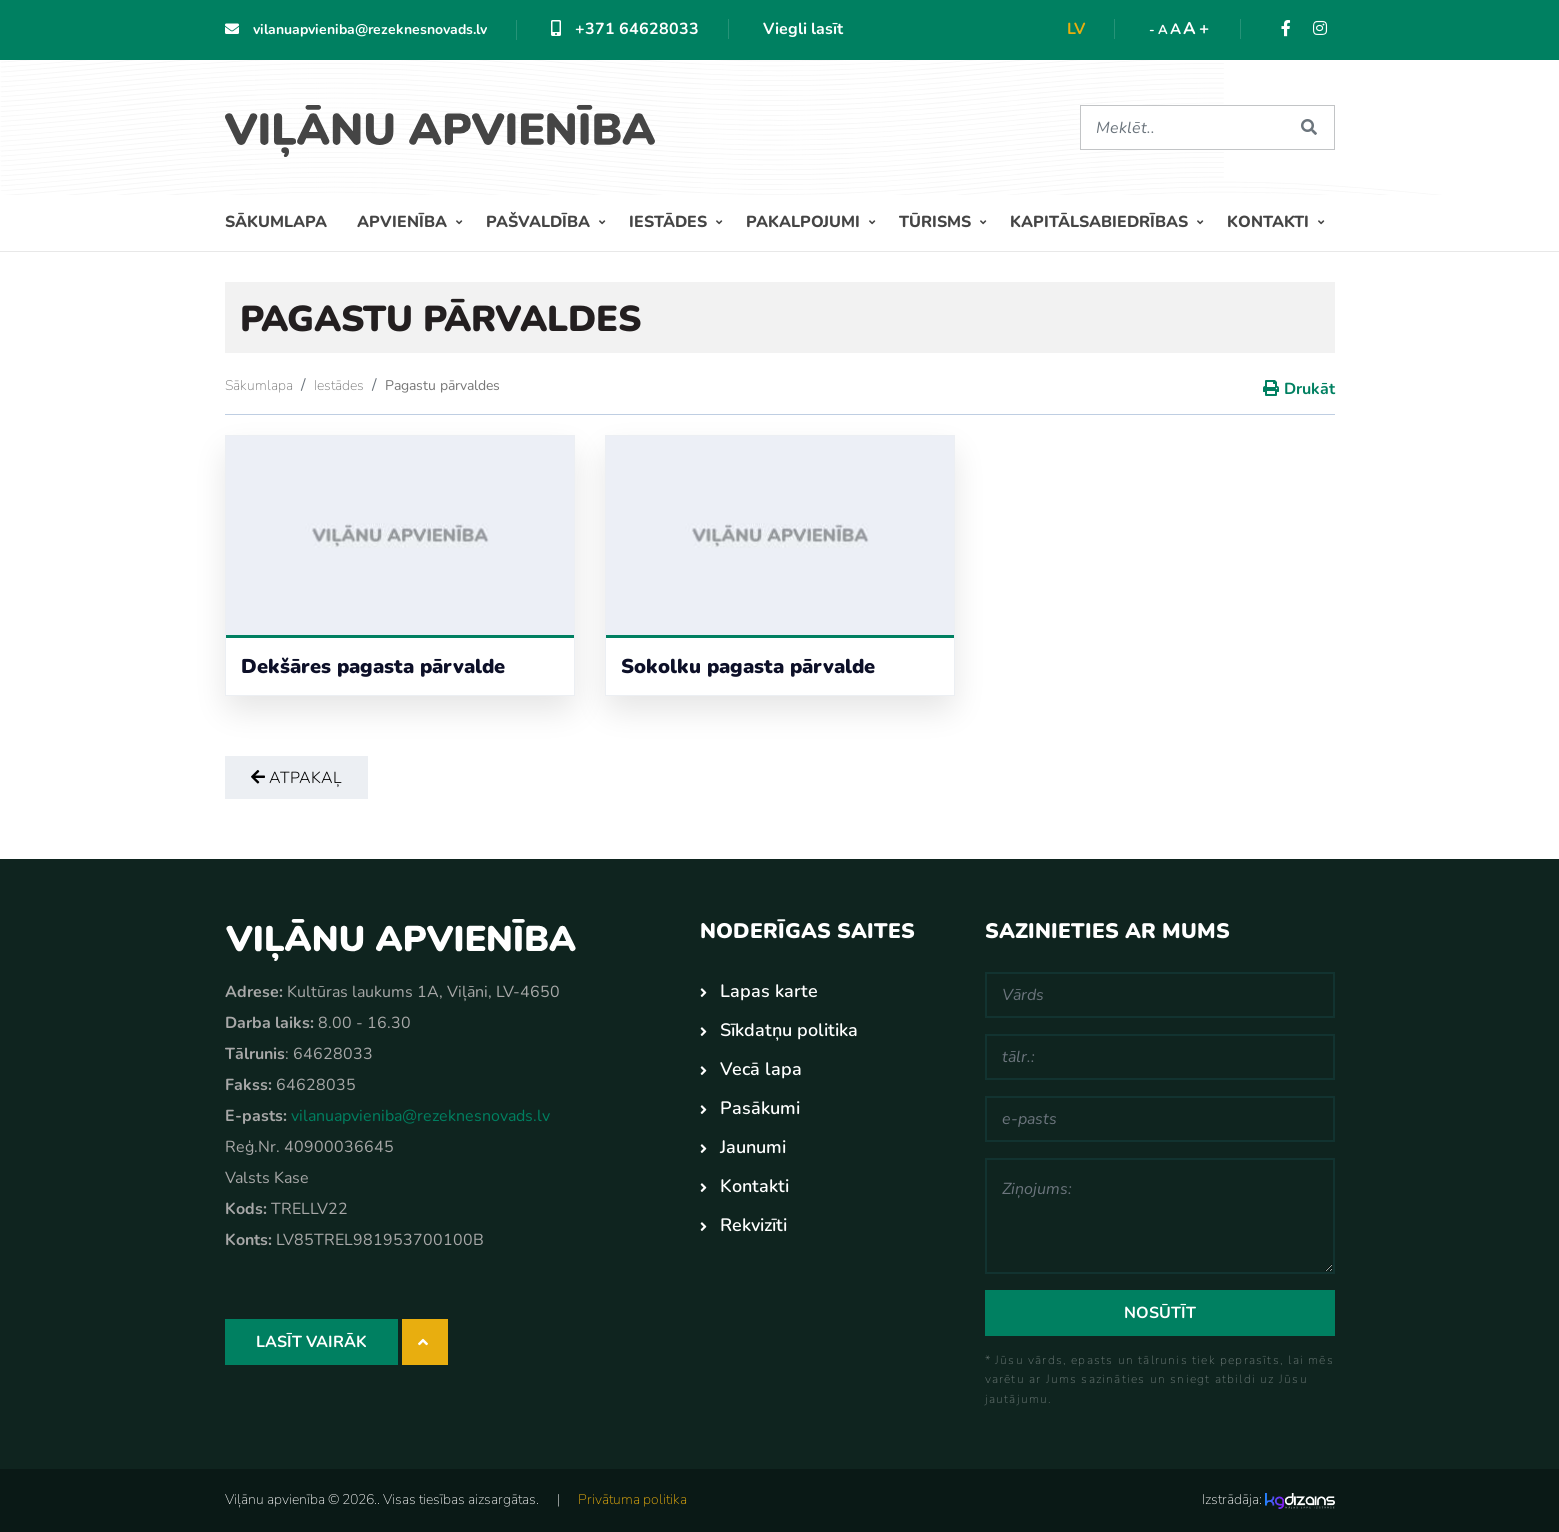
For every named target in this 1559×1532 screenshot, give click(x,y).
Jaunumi (753, 1147)
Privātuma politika (632, 1499)
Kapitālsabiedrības (1101, 222)
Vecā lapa (761, 1069)
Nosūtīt (1160, 1313)
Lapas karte (769, 991)
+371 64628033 (625, 29)
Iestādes (670, 222)
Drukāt (1309, 389)
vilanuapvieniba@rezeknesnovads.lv (356, 29)
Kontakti (1270, 222)
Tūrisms (937, 222)
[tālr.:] (1160, 1057)
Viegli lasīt (803, 29)
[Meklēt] (1183, 127)
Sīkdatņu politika (789, 1030)
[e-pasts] (1160, 1119)
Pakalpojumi (805, 222)
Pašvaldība (540, 222)
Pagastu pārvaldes (442, 385)
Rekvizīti (753, 1225)
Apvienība (404, 222)
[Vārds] (1160, 995)
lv (1076, 29)
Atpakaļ (296, 778)
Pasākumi (760, 1108)
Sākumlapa (276, 222)
